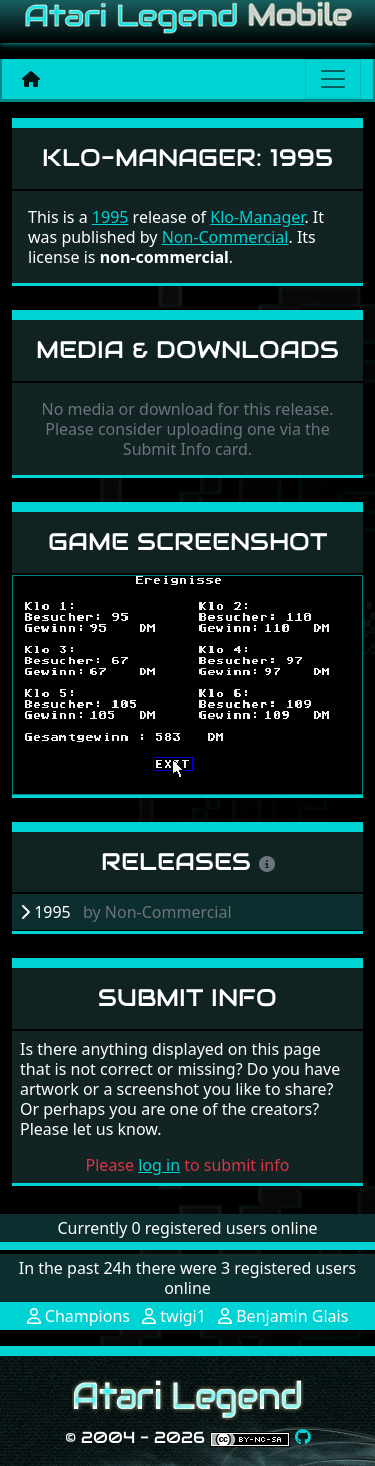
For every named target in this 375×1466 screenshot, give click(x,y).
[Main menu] (333, 79)
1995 (110, 217)
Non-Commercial (225, 237)
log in (159, 1165)
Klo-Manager (257, 217)
